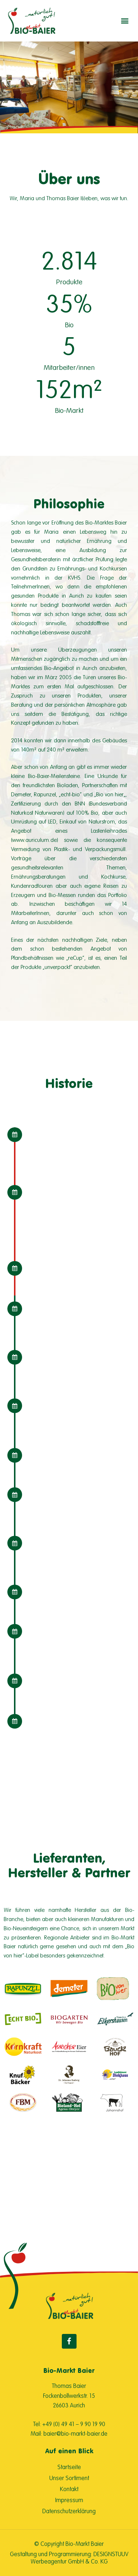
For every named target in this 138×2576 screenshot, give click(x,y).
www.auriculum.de (34, 840)
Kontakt (69, 2489)
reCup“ (76, 958)
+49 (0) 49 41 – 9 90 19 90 (73, 2424)
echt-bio (70, 794)
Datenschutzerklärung (69, 2511)
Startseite (69, 2467)
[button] (124, 21)
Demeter (21, 794)
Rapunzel (45, 794)
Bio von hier (110, 794)
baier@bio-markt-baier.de (75, 2433)
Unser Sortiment (69, 2478)
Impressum (69, 2500)
